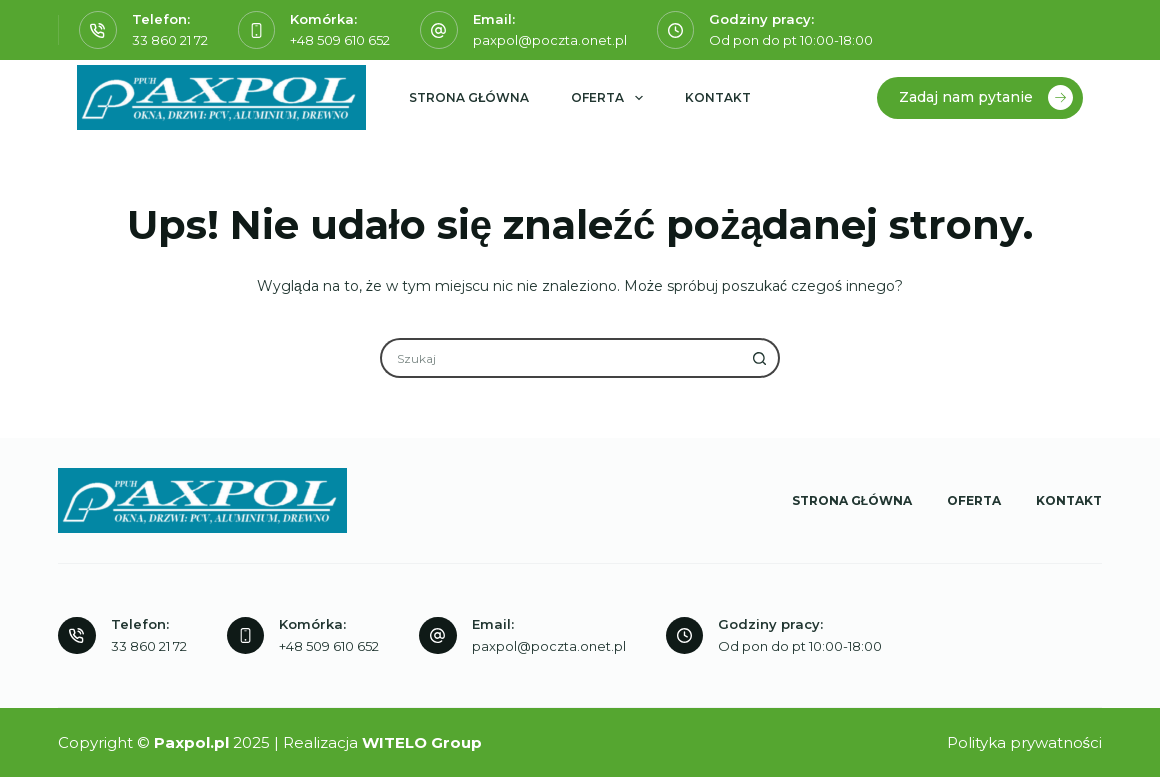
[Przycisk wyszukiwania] (760, 358)
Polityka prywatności (1025, 742)
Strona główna (469, 97)
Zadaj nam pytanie (986, 97)
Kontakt (718, 97)
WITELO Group (422, 742)
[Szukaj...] (560, 358)
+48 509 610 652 (340, 40)
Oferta (610, 98)
